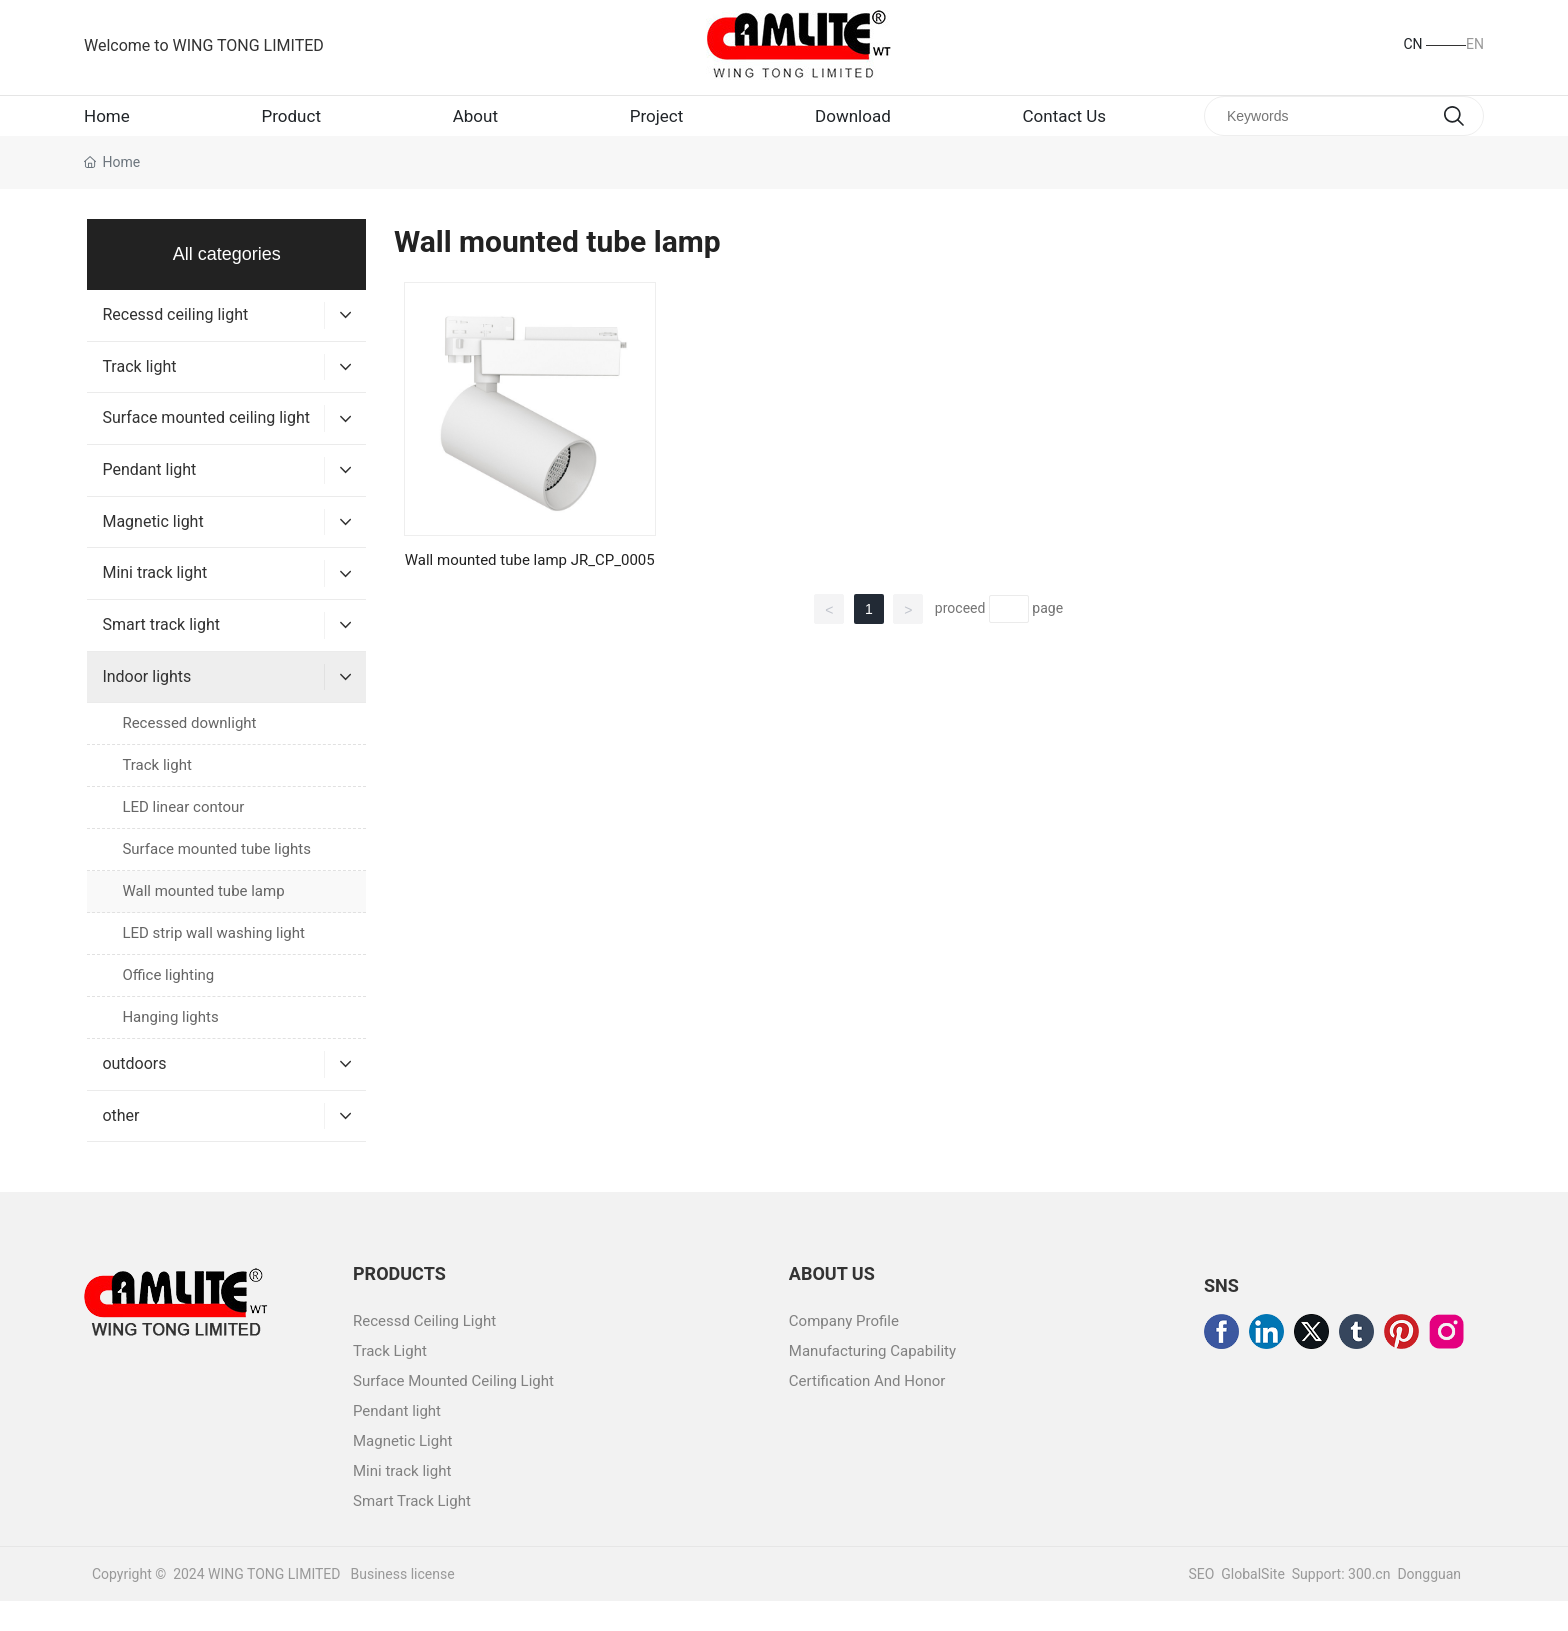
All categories (227, 284)
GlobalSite (1253, 1604)
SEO (1201, 1604)
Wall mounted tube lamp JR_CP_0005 (530, 590)
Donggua (1425, 1604)
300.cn (1368, 1604)
